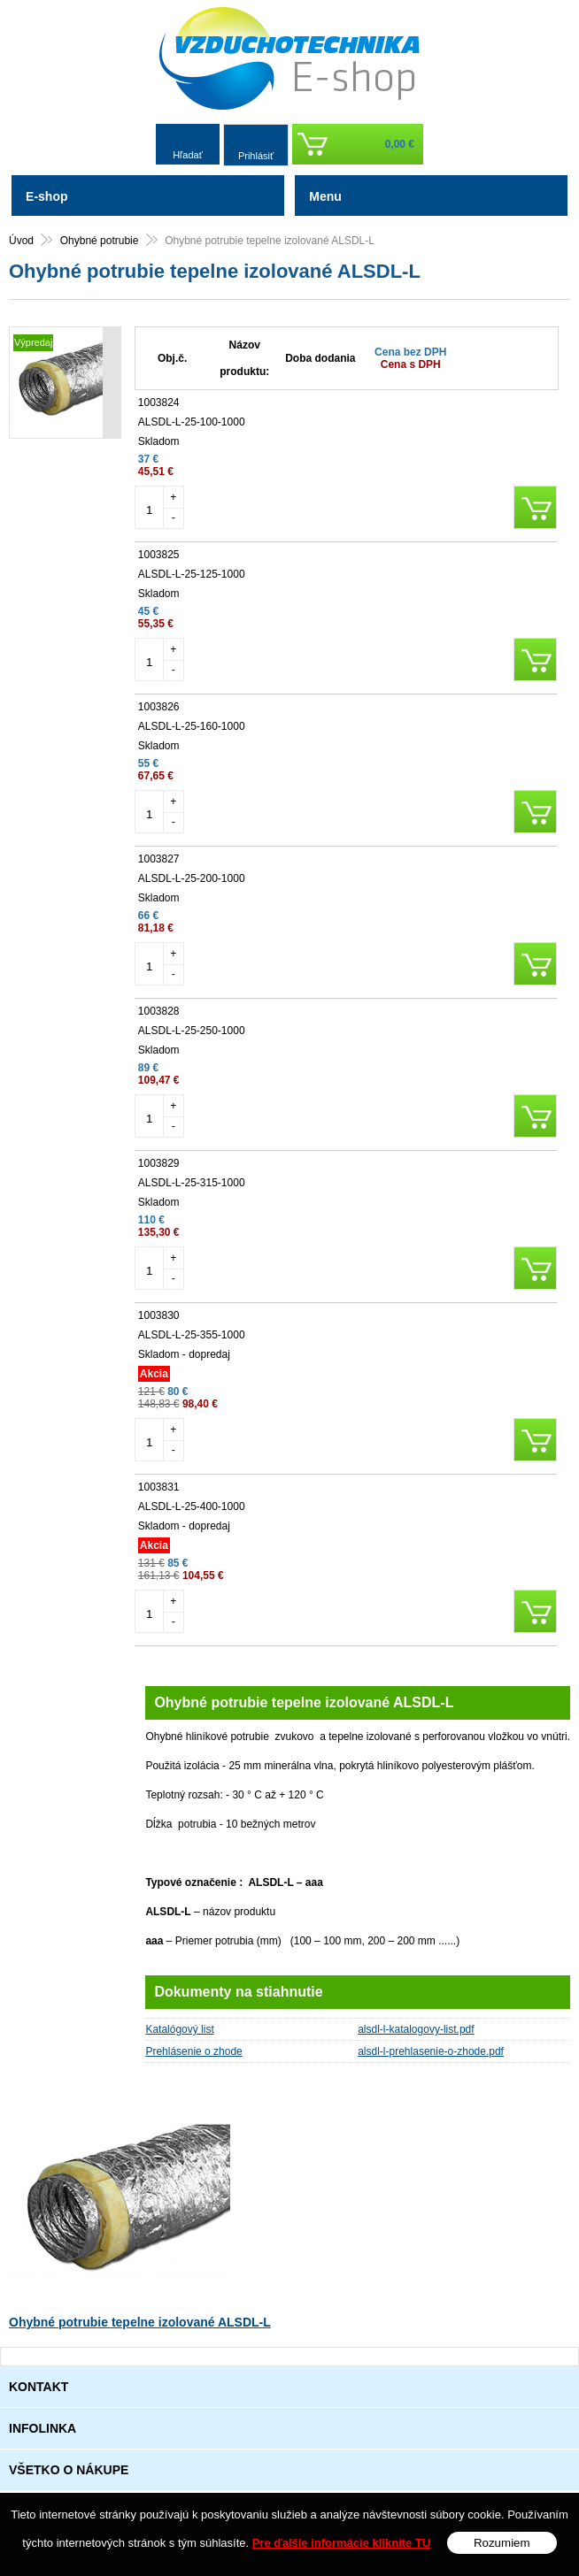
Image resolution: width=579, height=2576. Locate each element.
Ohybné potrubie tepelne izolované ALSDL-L (140, 2322)
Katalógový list (179, 2029)
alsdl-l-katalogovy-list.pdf (416, 2029)
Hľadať (188, 155)
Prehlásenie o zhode (193, 2051)
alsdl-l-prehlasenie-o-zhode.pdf (431, 2051)
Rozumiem (502, 2542)
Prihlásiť (256, 155)
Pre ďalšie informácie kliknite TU (341, 2542)
